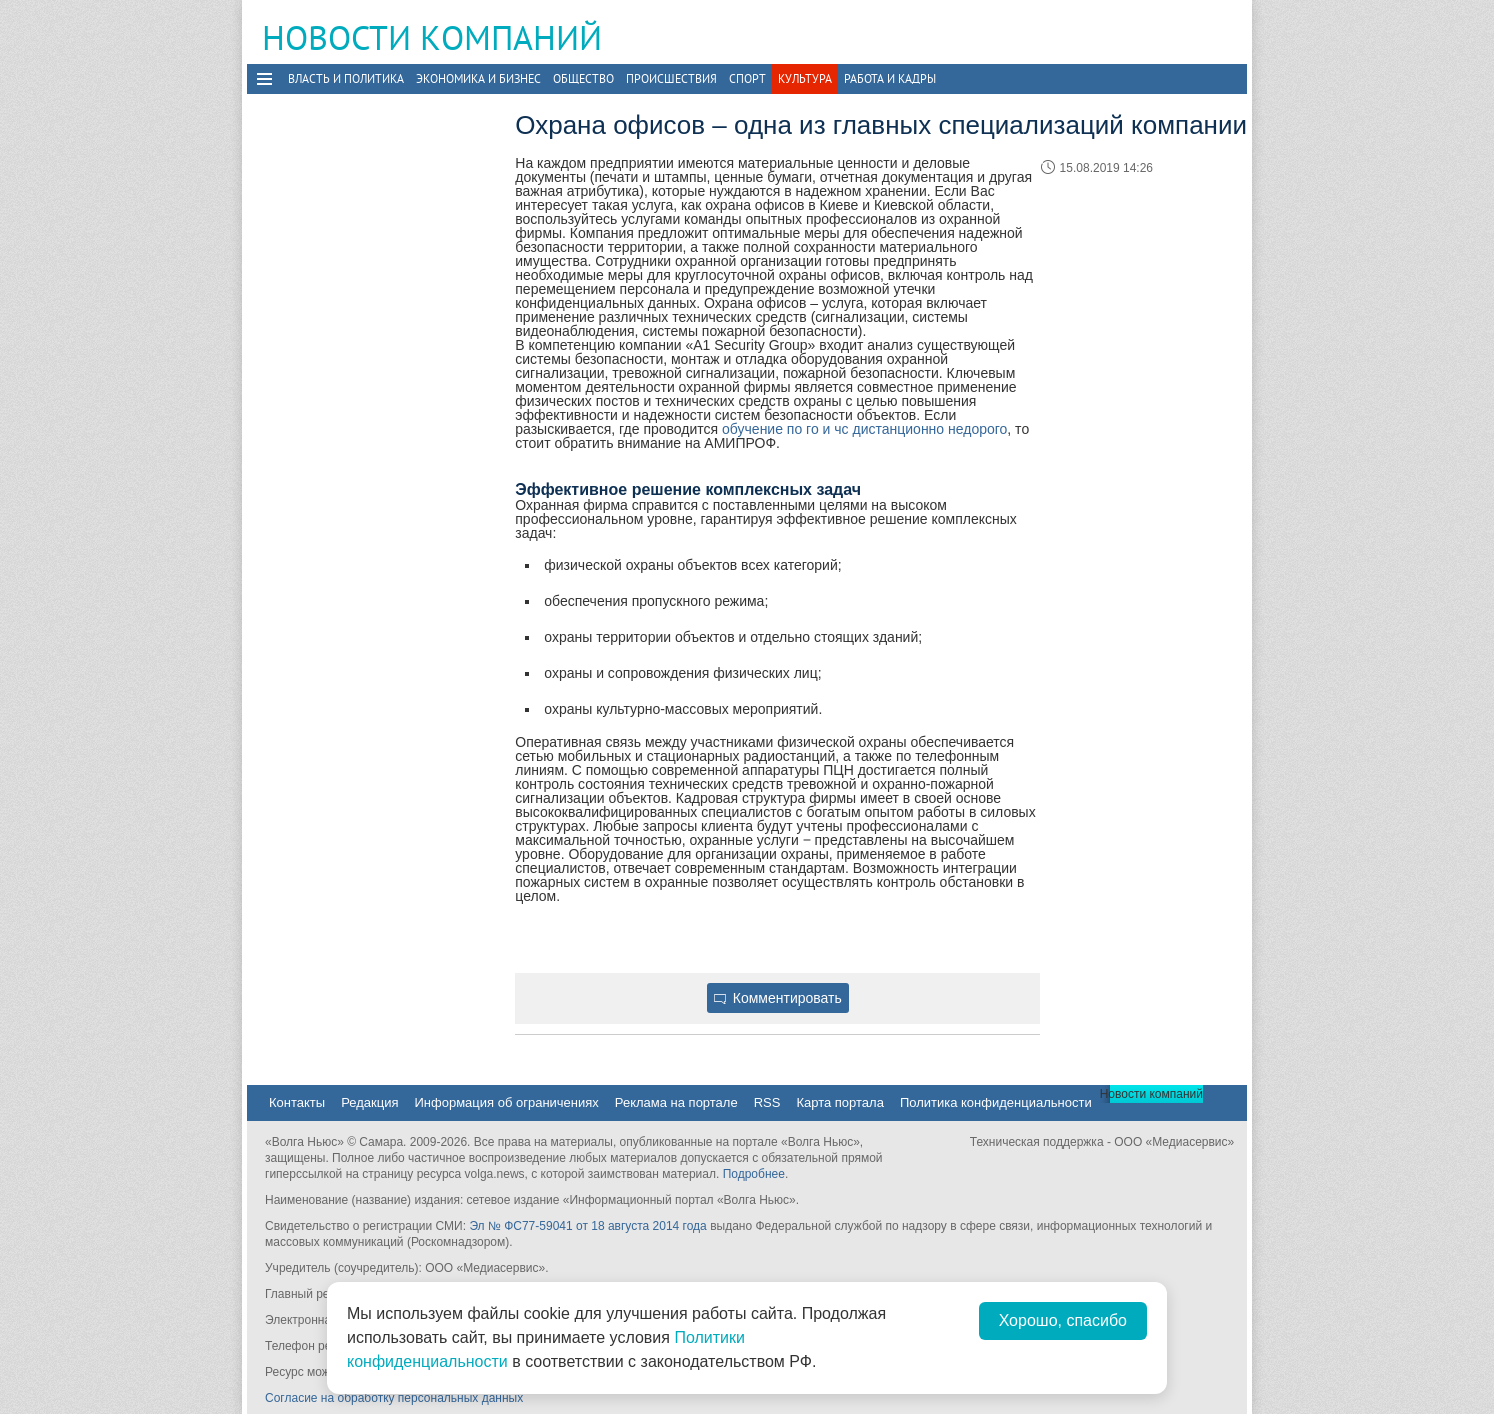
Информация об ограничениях (506, 1102)
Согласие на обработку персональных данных (394, 1398)
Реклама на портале (676, 1102)
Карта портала (839, 1102)
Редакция (369, 1102)
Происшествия (671, 78)
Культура (805, 78)
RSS (767, 1102)
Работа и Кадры (890, 78)
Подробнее (754, 1174)
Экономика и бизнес (478, 78)
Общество (583, 78)
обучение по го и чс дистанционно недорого (864, 429)
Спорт (747, 78)
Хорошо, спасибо (1063, 1320)
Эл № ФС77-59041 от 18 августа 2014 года (587, 1226)
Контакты (297, 1102)
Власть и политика (346, 78)
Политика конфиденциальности (996, 1102)
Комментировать (778, 998)
